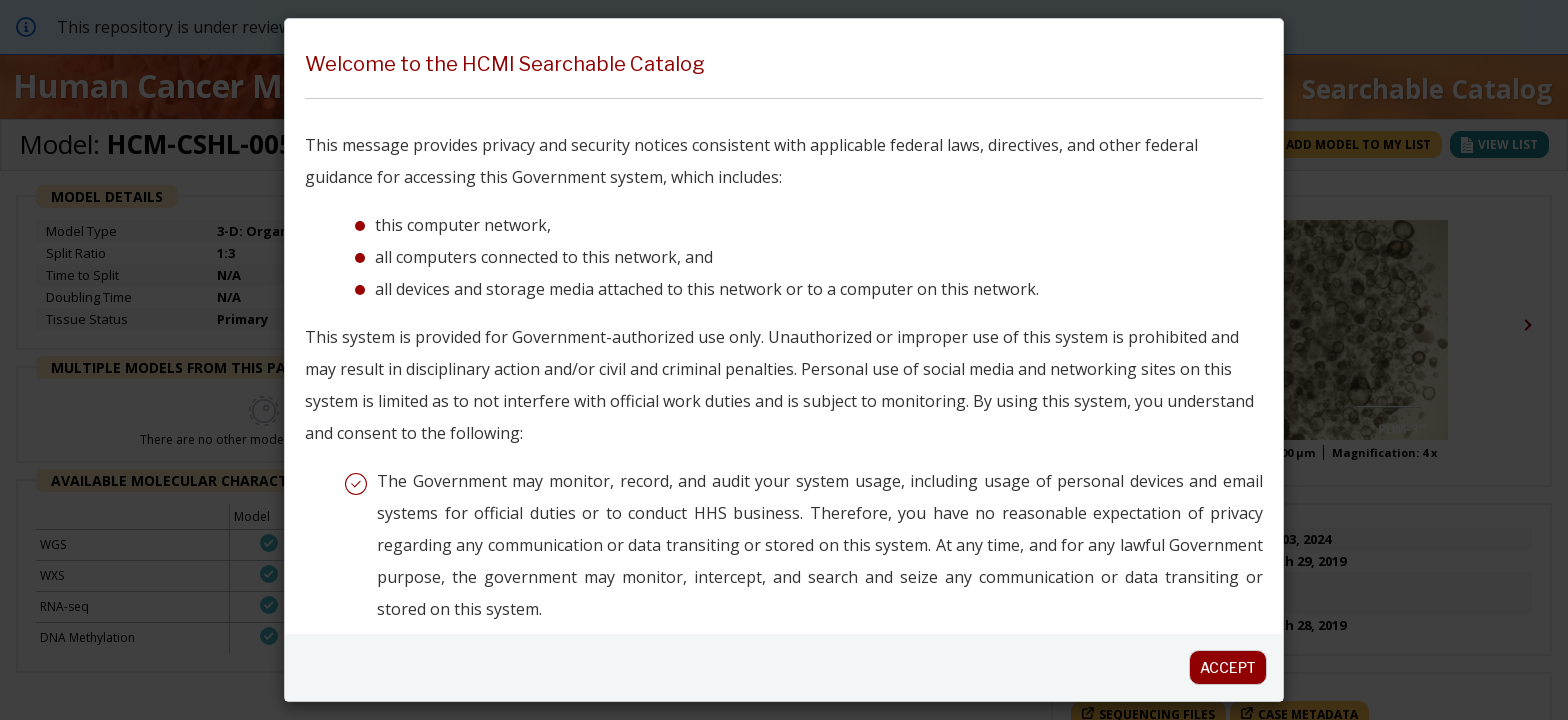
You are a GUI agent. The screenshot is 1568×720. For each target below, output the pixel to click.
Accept (1228, 667)
